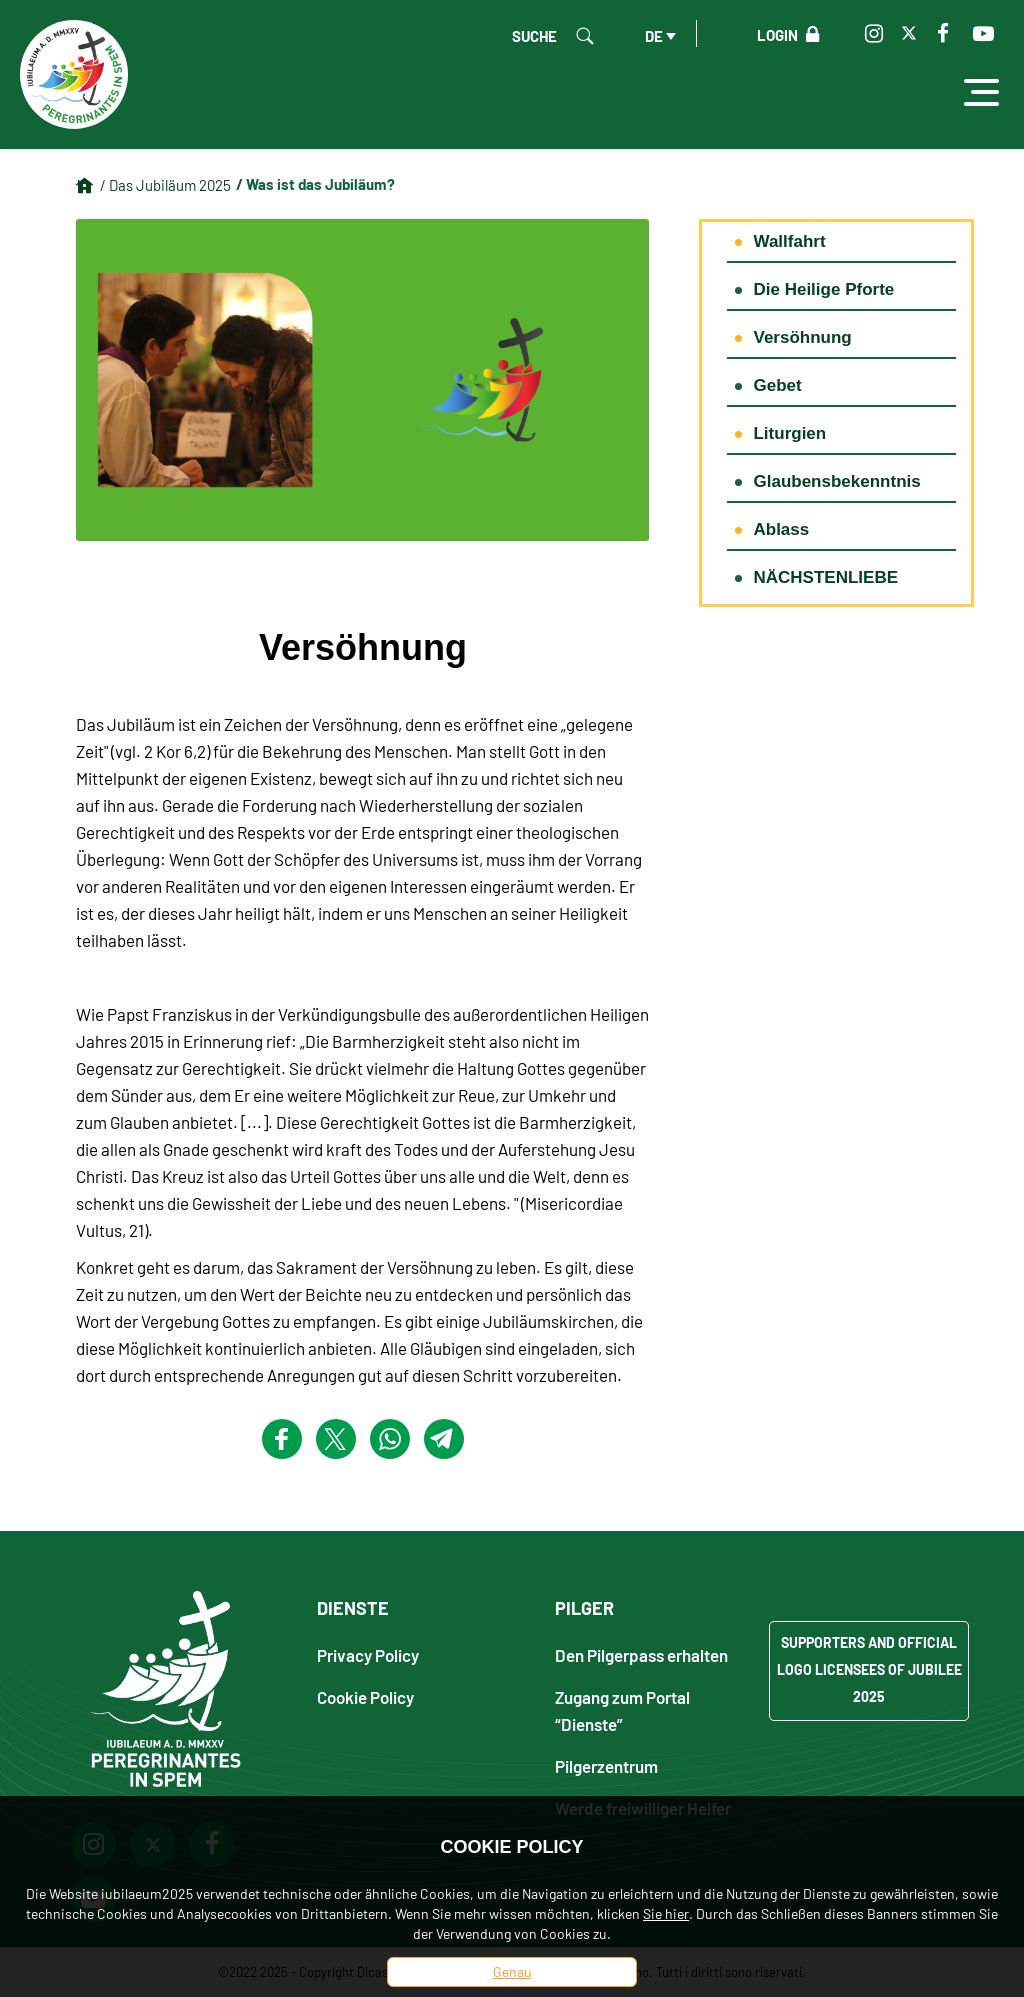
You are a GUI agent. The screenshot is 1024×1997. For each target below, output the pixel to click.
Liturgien (789, 433)
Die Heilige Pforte (823, 289)
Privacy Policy (368, 1654)
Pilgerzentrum (606, 1765)
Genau (512, 1971)
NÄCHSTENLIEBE (825, 577)
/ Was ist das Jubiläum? (315, 184)
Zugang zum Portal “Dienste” (622, 1710)
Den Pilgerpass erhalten (641, 1654)
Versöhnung (802, 337)
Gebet (777, 385)
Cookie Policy (365, 1696)
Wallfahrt (789, 241)
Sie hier (666, 1913)
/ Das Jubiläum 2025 (165, 185)
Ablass (781, 529)
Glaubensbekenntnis (836, 481)
